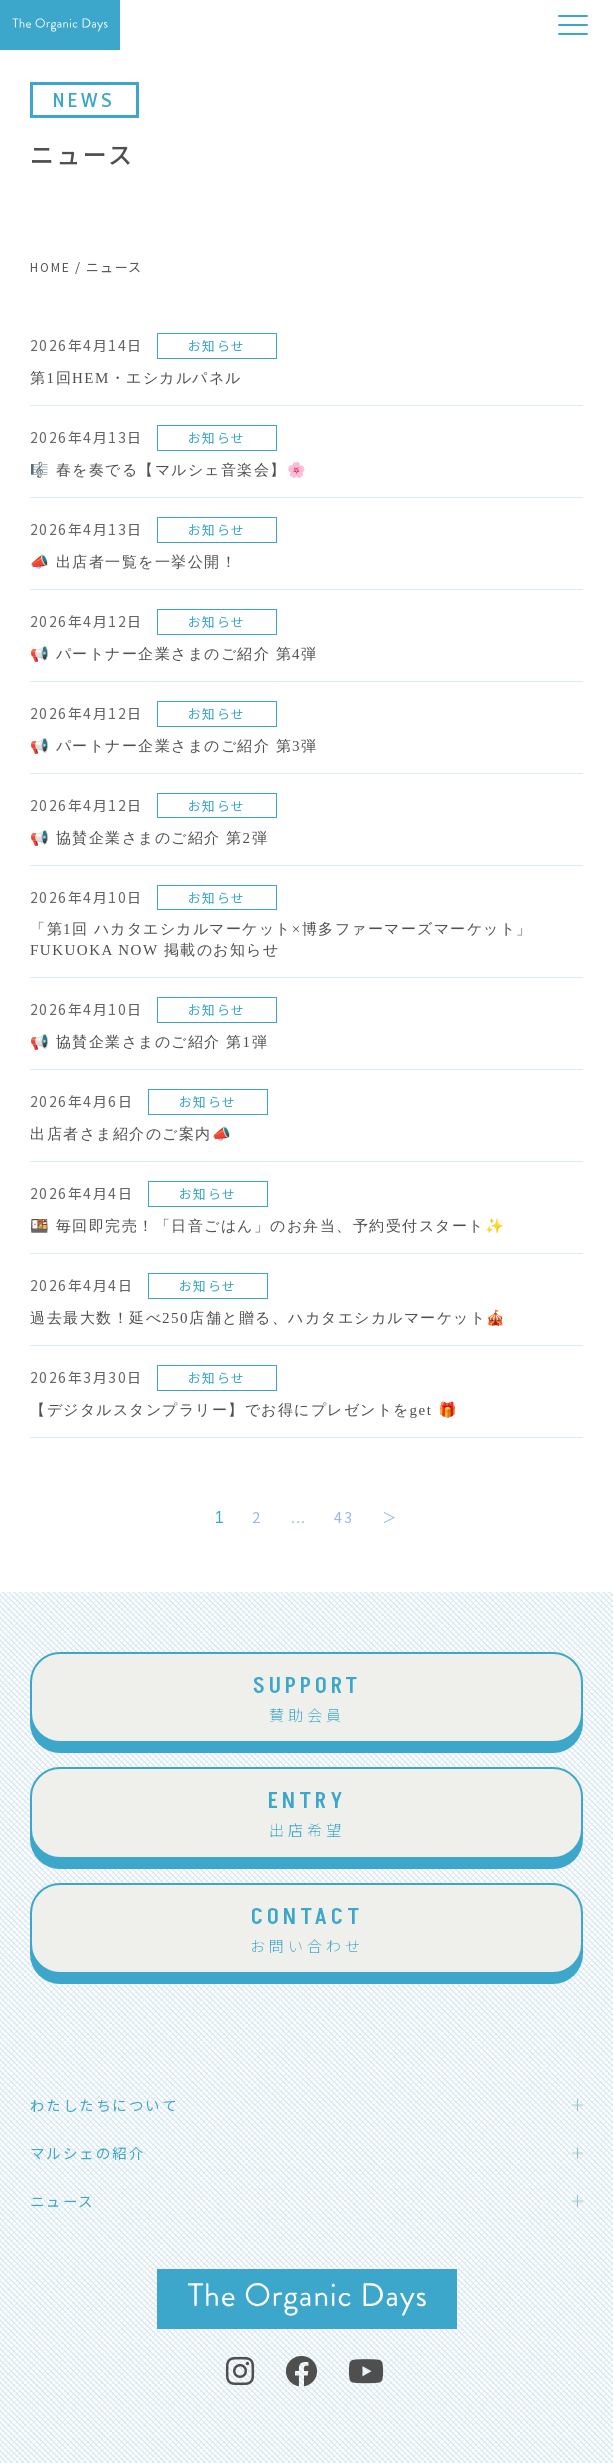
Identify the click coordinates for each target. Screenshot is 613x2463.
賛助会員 (306, 1697)
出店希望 (306, 1812)
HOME (50, 266)
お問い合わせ (306, 1928)
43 (343, 1516)
